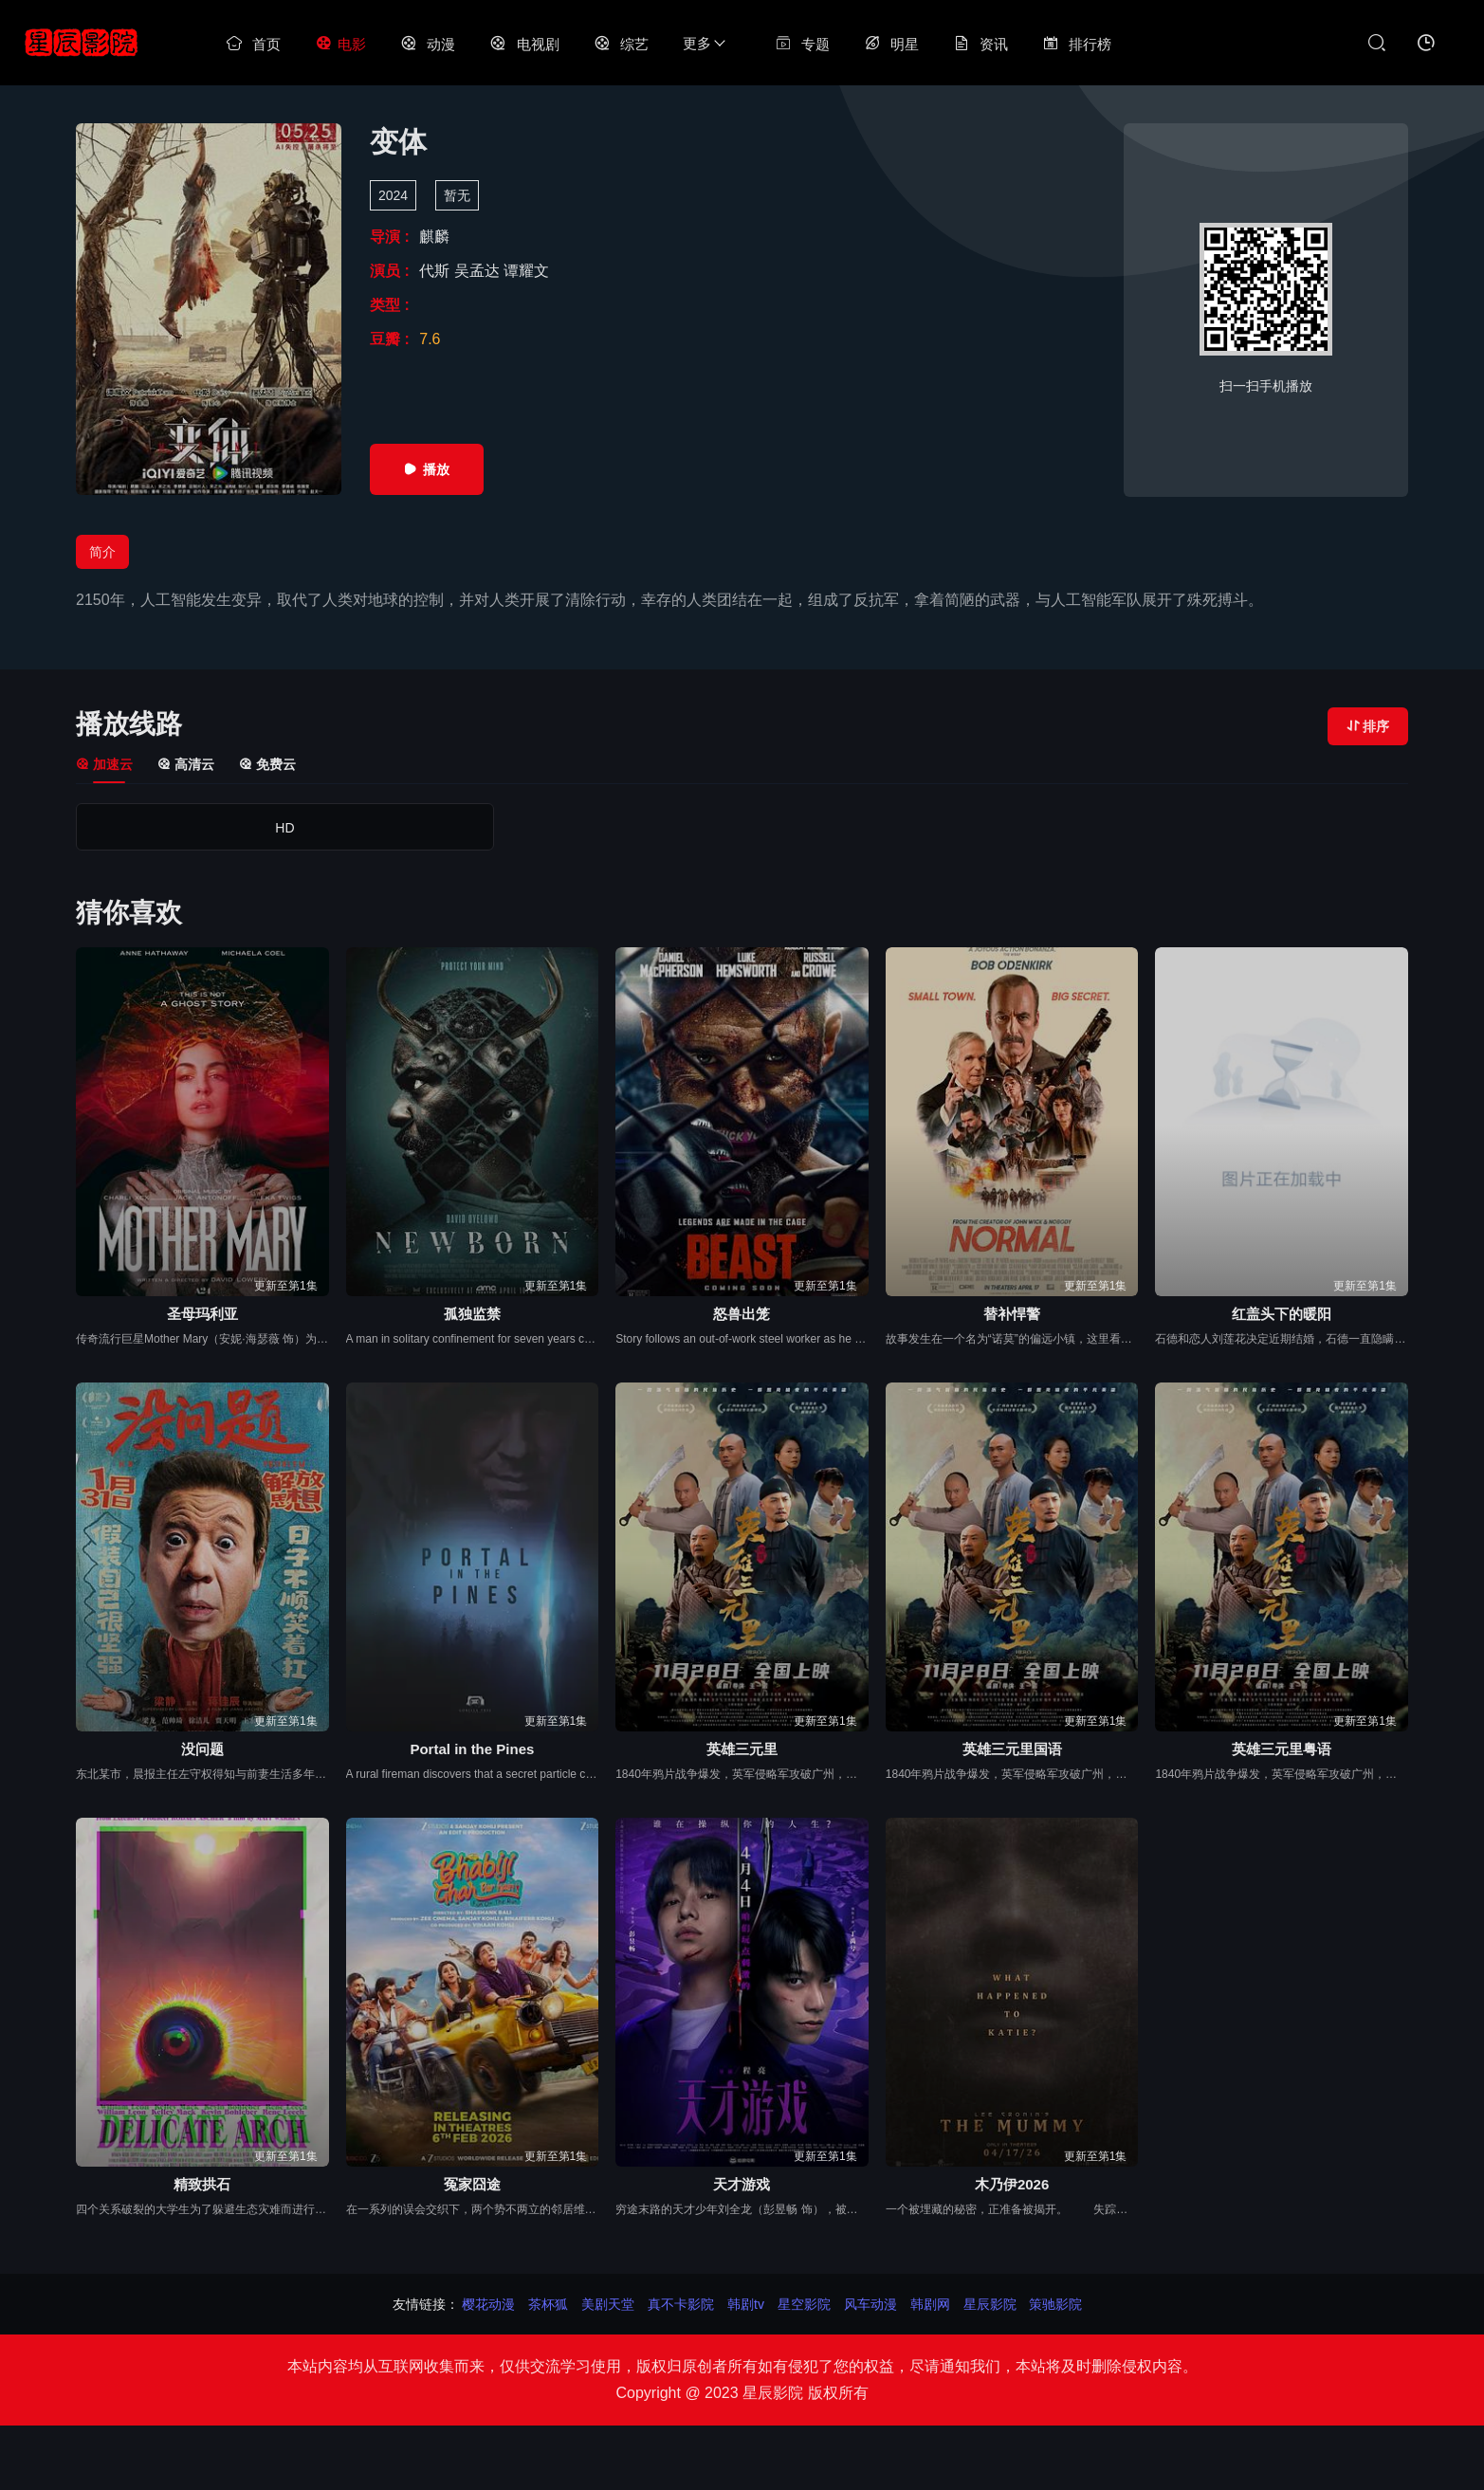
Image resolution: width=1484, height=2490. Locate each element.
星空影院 (804, 2304)
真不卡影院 (681, 2304)
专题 (802, 44)
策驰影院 (1055, 2304)
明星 (891, 44)
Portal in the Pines (472, 1749)
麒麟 (434, 237)
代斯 (436, 271)
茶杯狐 (548, 2304)
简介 (102, 551)
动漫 (427, 44)
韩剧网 (930, 2304)
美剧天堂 (607, 2304)
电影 (340, 44)
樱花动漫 (488, 2304)
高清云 (185, 764)
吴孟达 (479, 271)
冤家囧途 (472, 2184)
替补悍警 (1011, 1314)
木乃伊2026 (1012, 2184)
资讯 (980, 44)
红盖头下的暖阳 (1281, 1314)
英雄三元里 (742, 1749)
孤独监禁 (472, 1314)
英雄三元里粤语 (1281, 1749)
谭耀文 (526, 271)
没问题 (202, 1749)
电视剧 (524, 44)
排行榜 (1076, 44)
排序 (1368, 726)
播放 (426, 469)
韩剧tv (745, 2304)
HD (155, 827)
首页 (253, 44)
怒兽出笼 (741, 1314)
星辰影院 (990, 2304)
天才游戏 (741, 2184)
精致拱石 (202, 2184)
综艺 (621, 44)
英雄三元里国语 (1012, 1749)
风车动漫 (870, 2304)
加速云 (104, 764)
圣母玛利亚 (202, 1314)
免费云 (267, 764)
